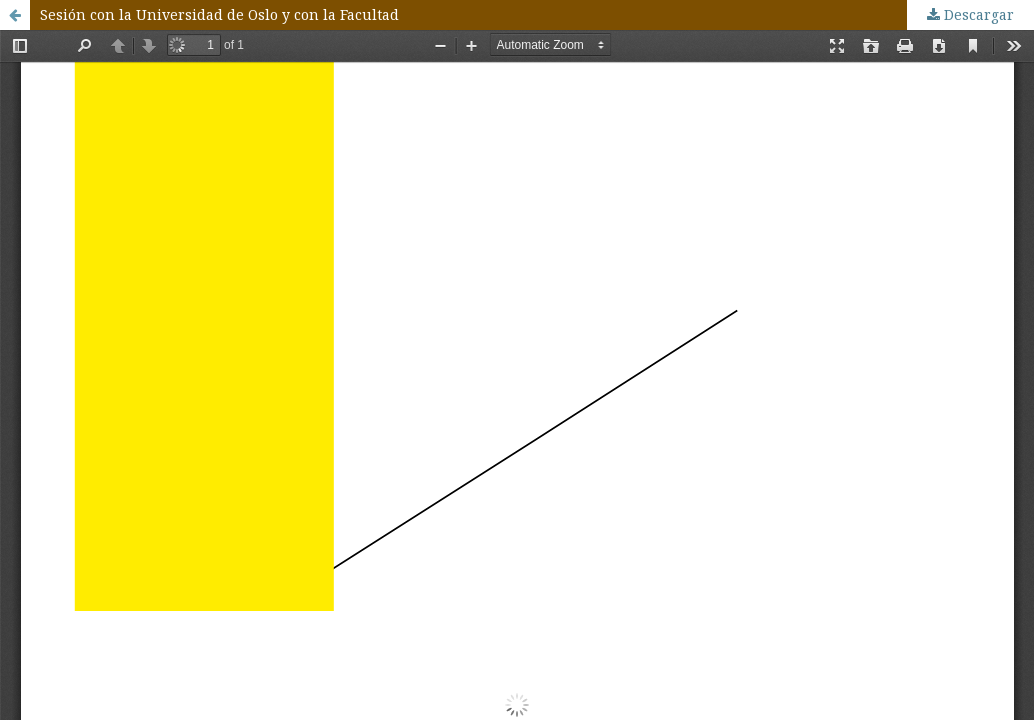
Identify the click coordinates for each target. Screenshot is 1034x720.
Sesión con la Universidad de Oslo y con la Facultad (219, 14)
